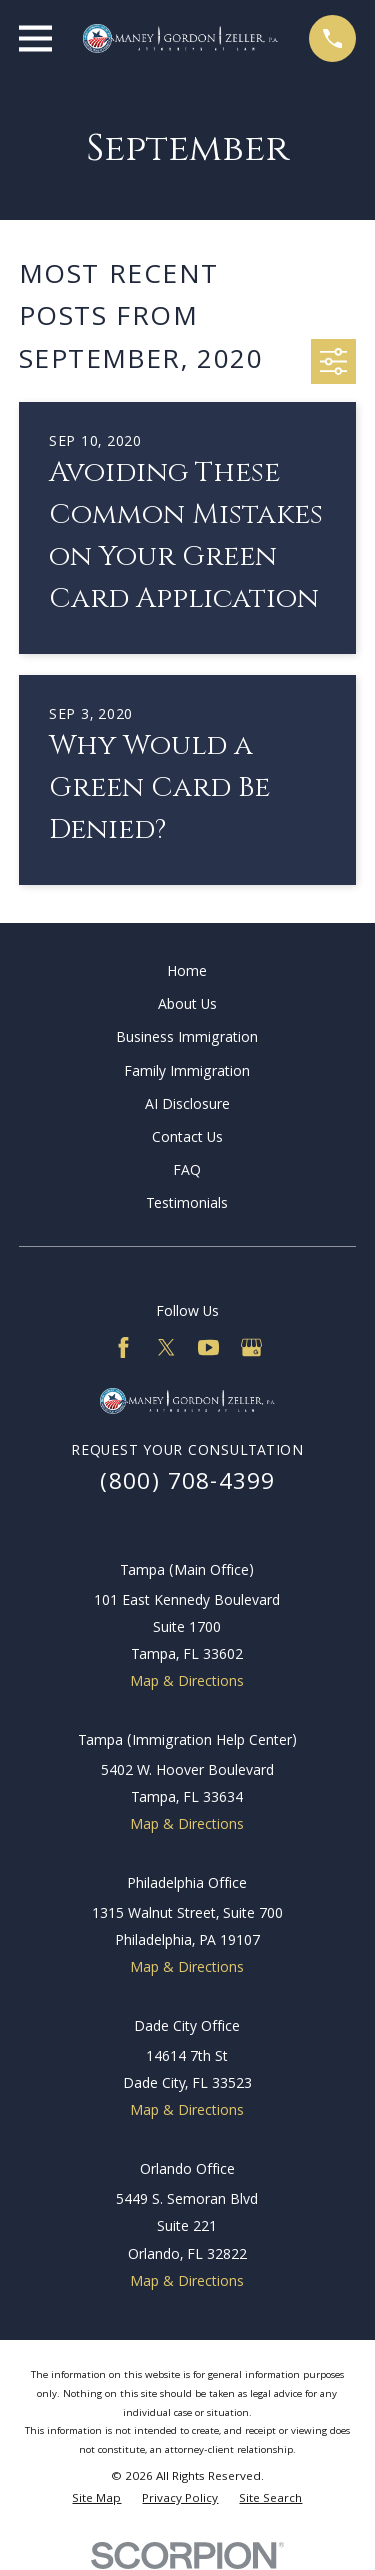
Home (187, 973)
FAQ (187, 1172)
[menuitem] (96, 2500)
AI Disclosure (187, 1106)
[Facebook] (123, 1347)
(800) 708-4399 (188, 1484)
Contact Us (187, 1139)
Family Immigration (187, 1073)
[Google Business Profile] (251, 1347)
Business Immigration (187, 1039)
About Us (187, 1006)
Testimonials (187, 1205)
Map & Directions (187, 1683)
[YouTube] (208, 1347)
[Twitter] (166, 1347)
